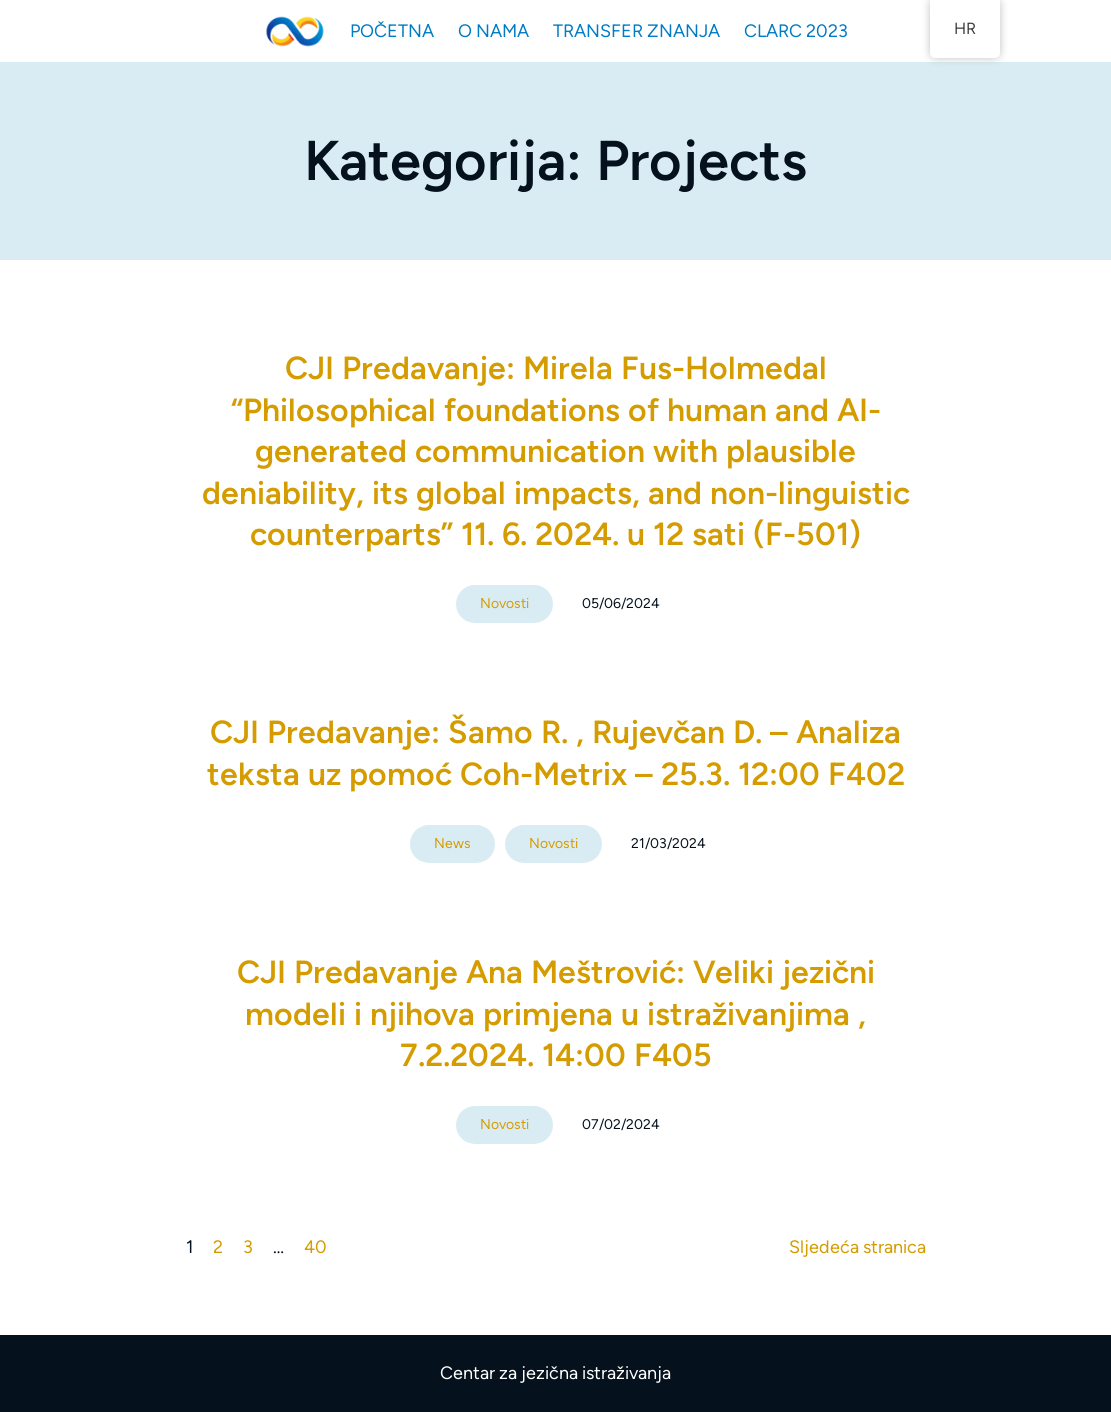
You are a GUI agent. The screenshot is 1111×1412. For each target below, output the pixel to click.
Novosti (504, 603)
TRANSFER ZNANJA (636, 31)
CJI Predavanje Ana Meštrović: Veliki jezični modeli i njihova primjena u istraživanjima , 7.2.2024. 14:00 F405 (556, 1013)
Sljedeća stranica (857, 1247)
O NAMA (493, 31)
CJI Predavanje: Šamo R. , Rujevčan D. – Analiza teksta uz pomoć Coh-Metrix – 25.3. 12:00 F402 (556, 753)
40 (315, 1247)
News (452, 843)
